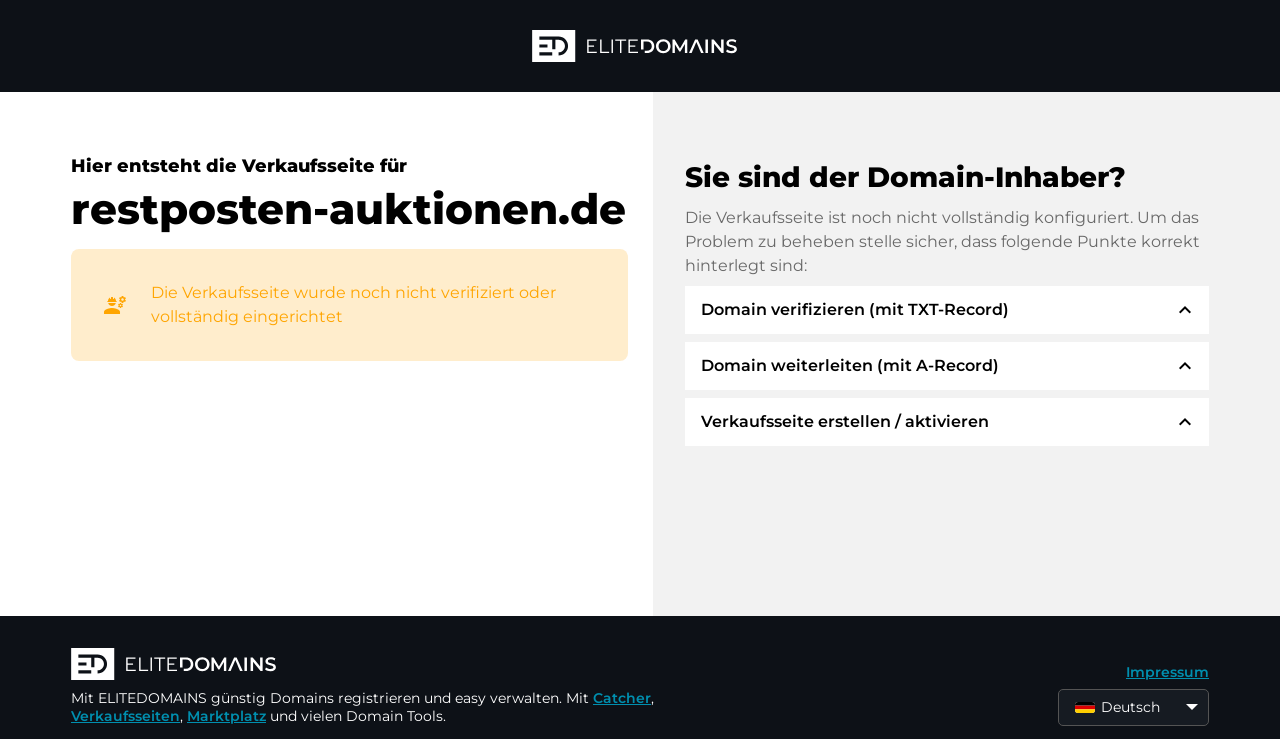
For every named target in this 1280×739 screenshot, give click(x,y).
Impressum (1167, 672)
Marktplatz (226, 716)
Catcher (622, 698)
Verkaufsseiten (125, 716)
